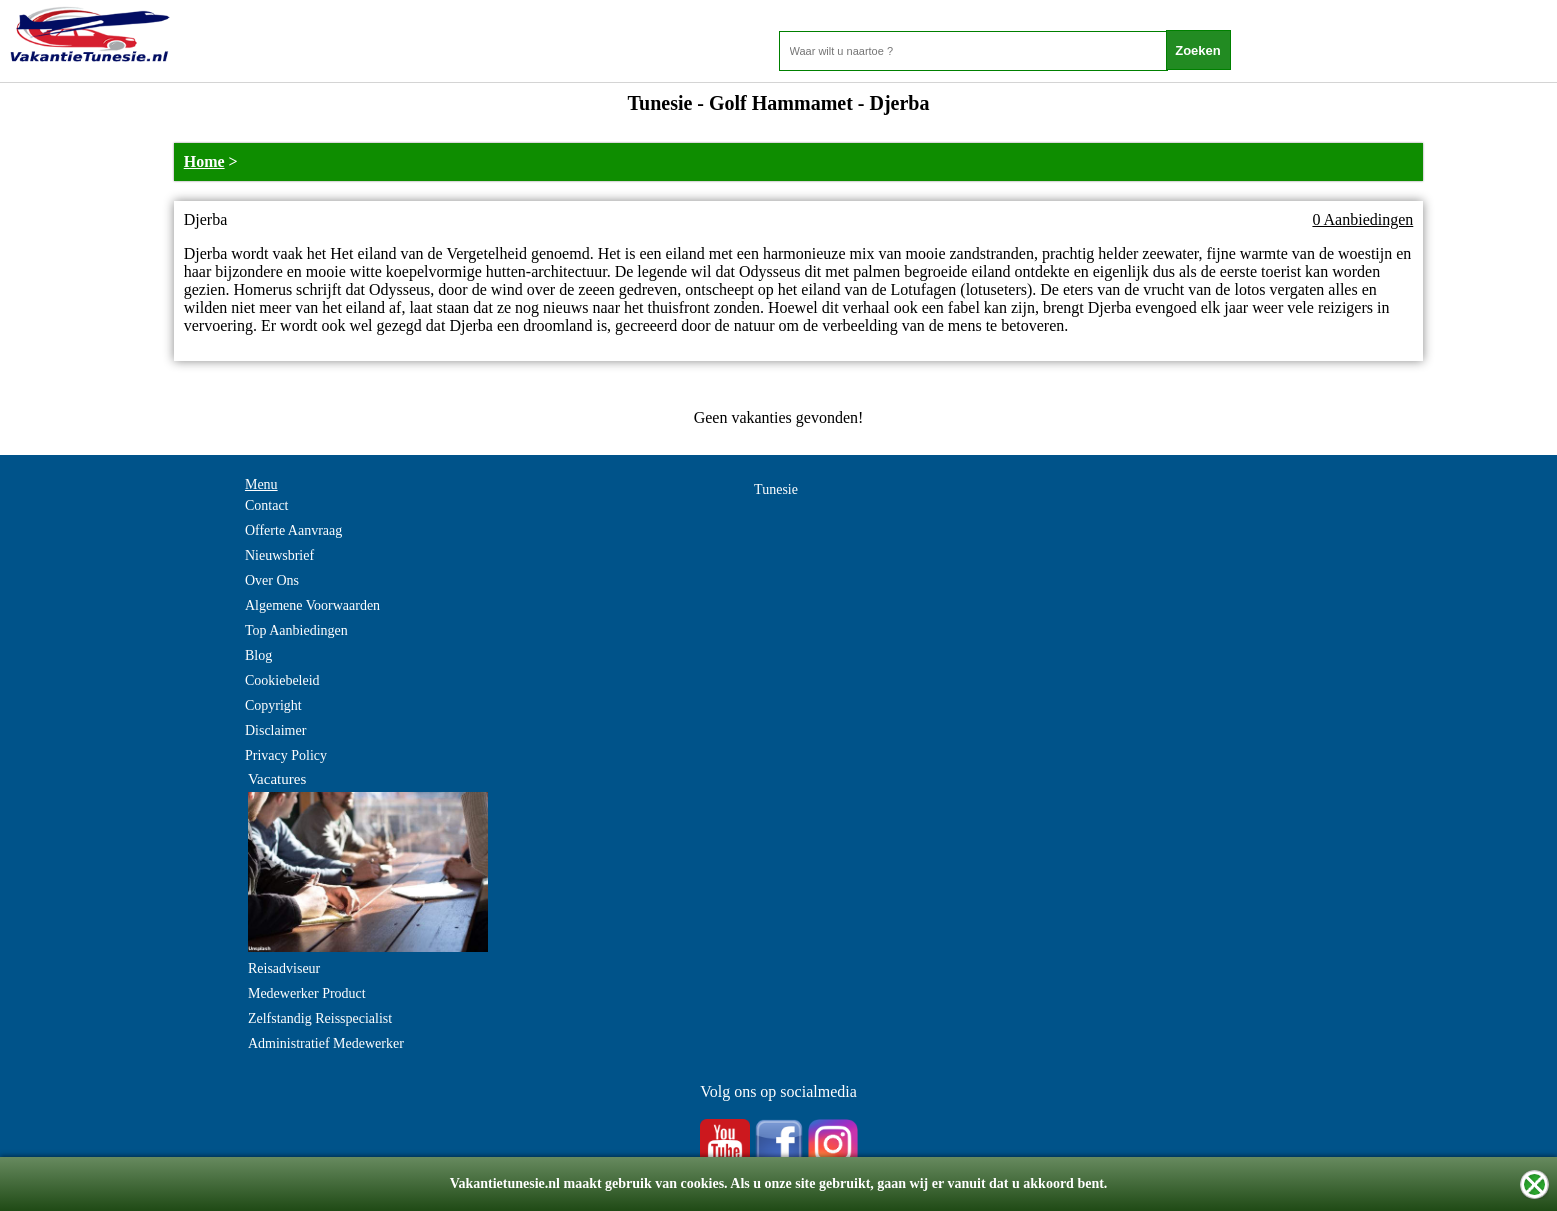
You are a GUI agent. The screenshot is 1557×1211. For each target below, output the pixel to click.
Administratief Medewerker (326, 1043)
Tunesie (776, 489)
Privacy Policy (286, 755)
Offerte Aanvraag (293, 530)
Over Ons (272, 580)
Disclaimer (275, 730)
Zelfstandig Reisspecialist (320, 1018)
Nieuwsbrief (279, 555)
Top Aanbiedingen (296, 630)
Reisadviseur (284, 968)
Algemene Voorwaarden (312, 605)
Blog (258, 655)
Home (204, 161)
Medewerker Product (307, 993)
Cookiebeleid (282, 680)
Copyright (273, 705)
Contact (267, 505)
